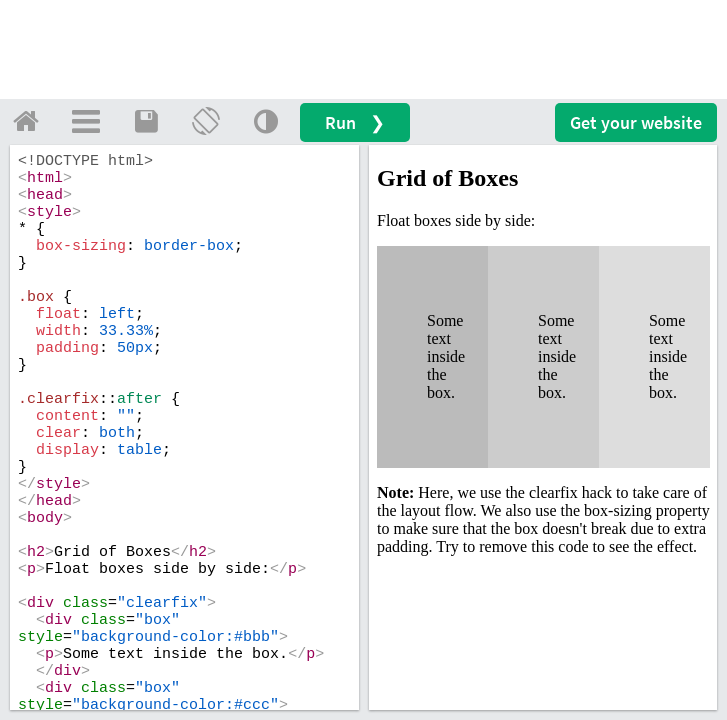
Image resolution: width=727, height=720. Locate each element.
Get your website (636, 122)
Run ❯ (355, 122)
